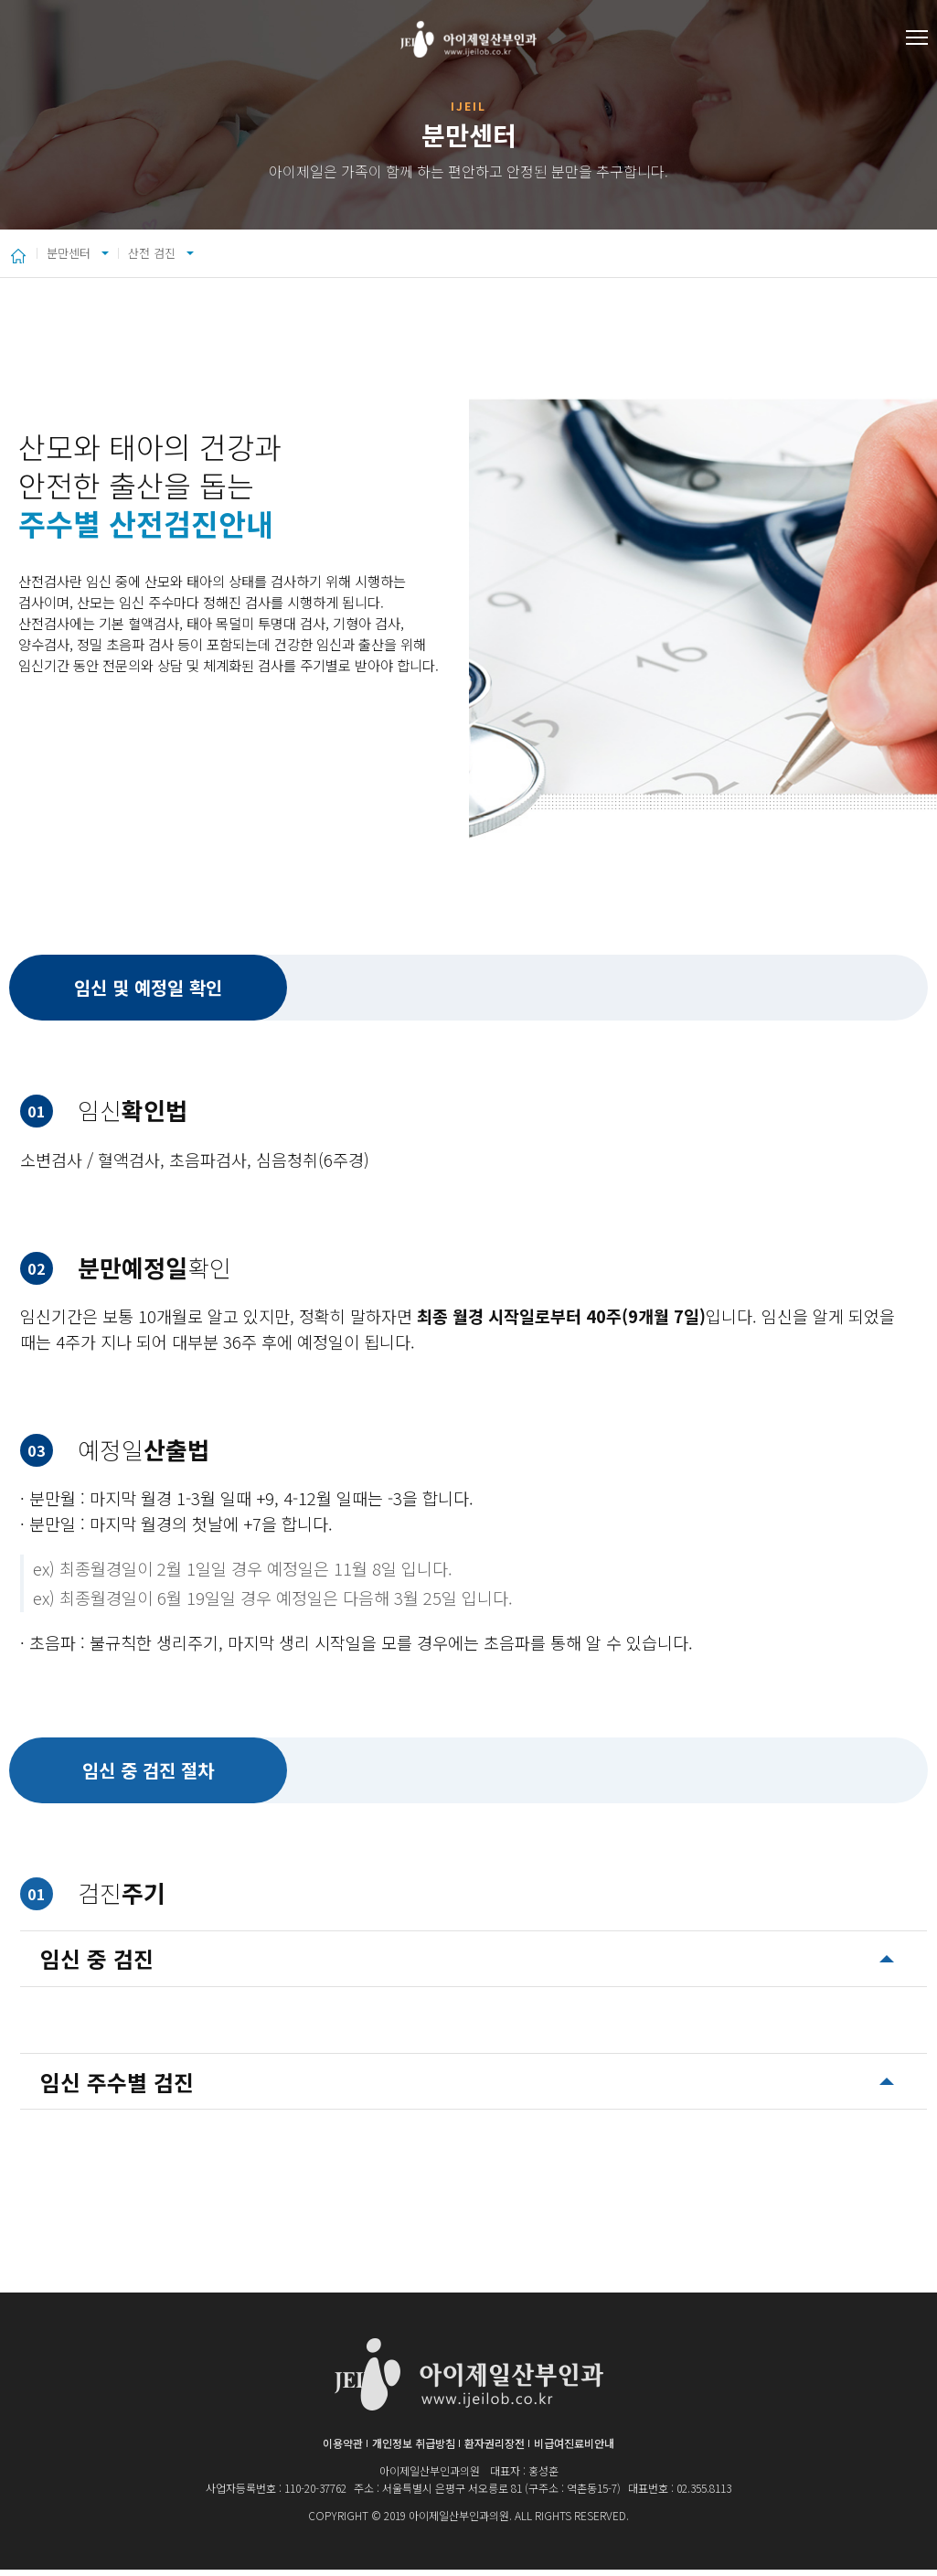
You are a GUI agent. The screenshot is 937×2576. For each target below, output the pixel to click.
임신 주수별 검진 (117, 2088)
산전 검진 (226, 256)
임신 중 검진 (97, 1965)
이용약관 (343, 2449)
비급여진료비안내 (574, 2449)
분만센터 (82, 256)
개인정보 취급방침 (413, 2449)
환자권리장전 (494, 2449)
